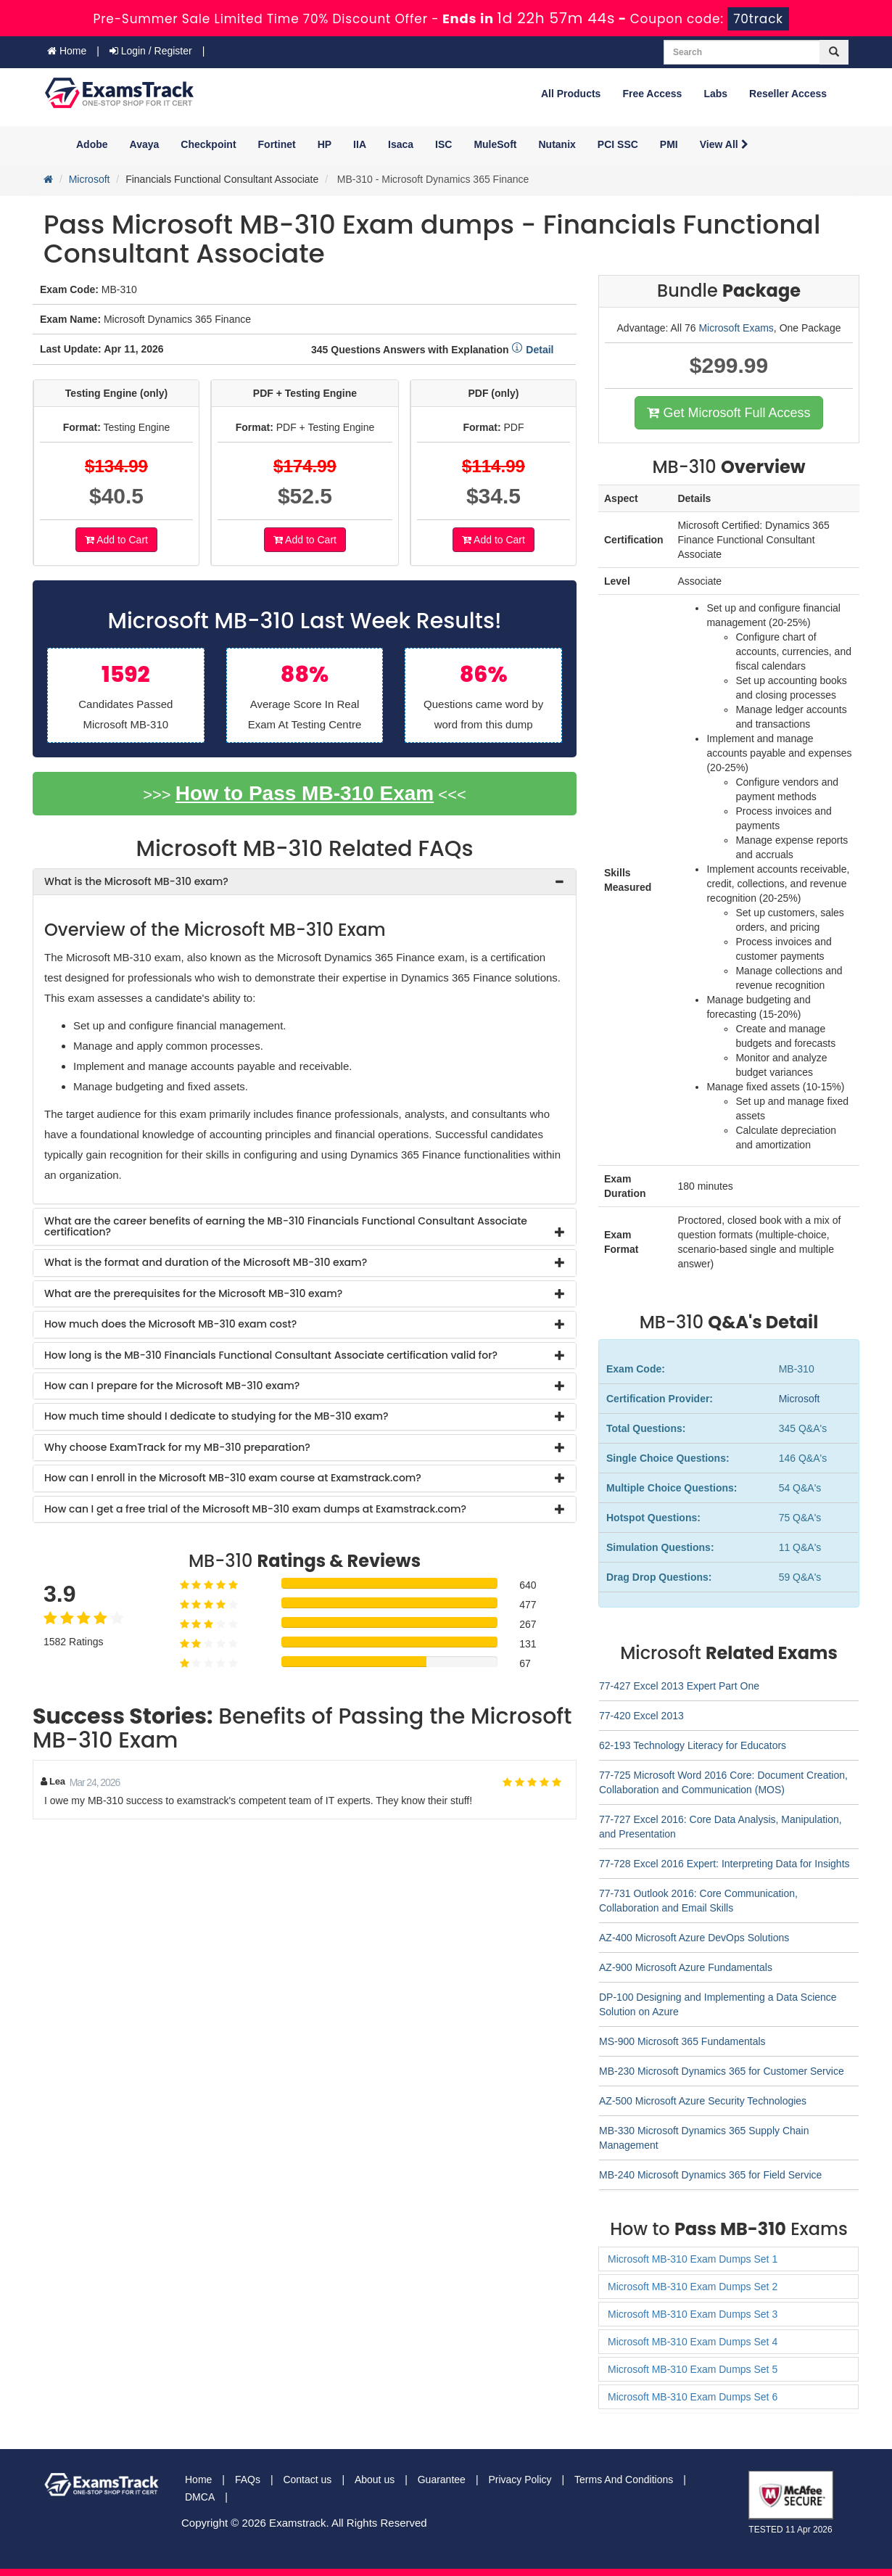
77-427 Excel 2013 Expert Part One (679, 1686)
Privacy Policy (519, 2479)
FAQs (247, 2479)
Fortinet (277, 144)
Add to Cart (116, 540)
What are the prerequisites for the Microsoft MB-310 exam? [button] (193, 1293)
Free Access (652, 93)
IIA (359, 144)
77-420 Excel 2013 (641, 1715)
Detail (532, 349)
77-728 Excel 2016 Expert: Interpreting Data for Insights (724, 1863)
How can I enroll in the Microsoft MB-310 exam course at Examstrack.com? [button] (232, 1477)
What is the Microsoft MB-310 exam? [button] (136, 881)
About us (375, 2479)
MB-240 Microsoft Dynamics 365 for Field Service (710, 2175)
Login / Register (151, 51)
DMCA (200, 2497)
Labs (715, 93)
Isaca (400, 144)
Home (66, 51)
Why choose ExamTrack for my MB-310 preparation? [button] (177, 1447)
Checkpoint (208, 144)
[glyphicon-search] (833, 52)
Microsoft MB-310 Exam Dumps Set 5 (692, 2369)
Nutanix (557, 144)
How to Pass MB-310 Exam (304, 793)
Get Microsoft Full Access (728, 413)
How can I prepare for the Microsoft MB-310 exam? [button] (172, 1385)
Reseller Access (788, 93)
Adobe (92, 144)
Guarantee (442, 2479)
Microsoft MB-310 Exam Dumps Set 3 (692, 2314)
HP (324, 144)
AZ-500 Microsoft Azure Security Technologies (702, 2101)
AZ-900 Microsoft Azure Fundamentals (685, 1967)
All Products (570, 93)
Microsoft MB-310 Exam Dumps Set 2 (692, 2286)
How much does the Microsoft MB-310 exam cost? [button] (170, 1324)
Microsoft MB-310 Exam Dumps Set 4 (692, 2341)
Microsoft (89, 179)
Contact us (307, 2479)
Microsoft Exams (735, 328)
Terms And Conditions (623, 2479)
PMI (669, 144)
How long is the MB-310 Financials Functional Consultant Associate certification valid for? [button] (270, 1355)
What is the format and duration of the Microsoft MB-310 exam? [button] (205, 1262)
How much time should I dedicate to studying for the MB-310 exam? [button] (216, 1416)
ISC (443, 144)
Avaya (145, 144)
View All (724, 144)
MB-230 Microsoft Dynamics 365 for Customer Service (721, 2071)
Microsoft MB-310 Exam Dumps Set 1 (692, 2259)
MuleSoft (495, 144)
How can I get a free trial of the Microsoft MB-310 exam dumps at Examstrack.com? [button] (255, 1509)
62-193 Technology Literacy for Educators (692, 1745)
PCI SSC (618, 144)
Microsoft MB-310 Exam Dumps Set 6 (692, 2397)
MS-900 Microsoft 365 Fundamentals (682, 2041)
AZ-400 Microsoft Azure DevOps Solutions (694, 1937)
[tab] (304, 881)
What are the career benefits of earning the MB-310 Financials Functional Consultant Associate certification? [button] (285, 1226)
